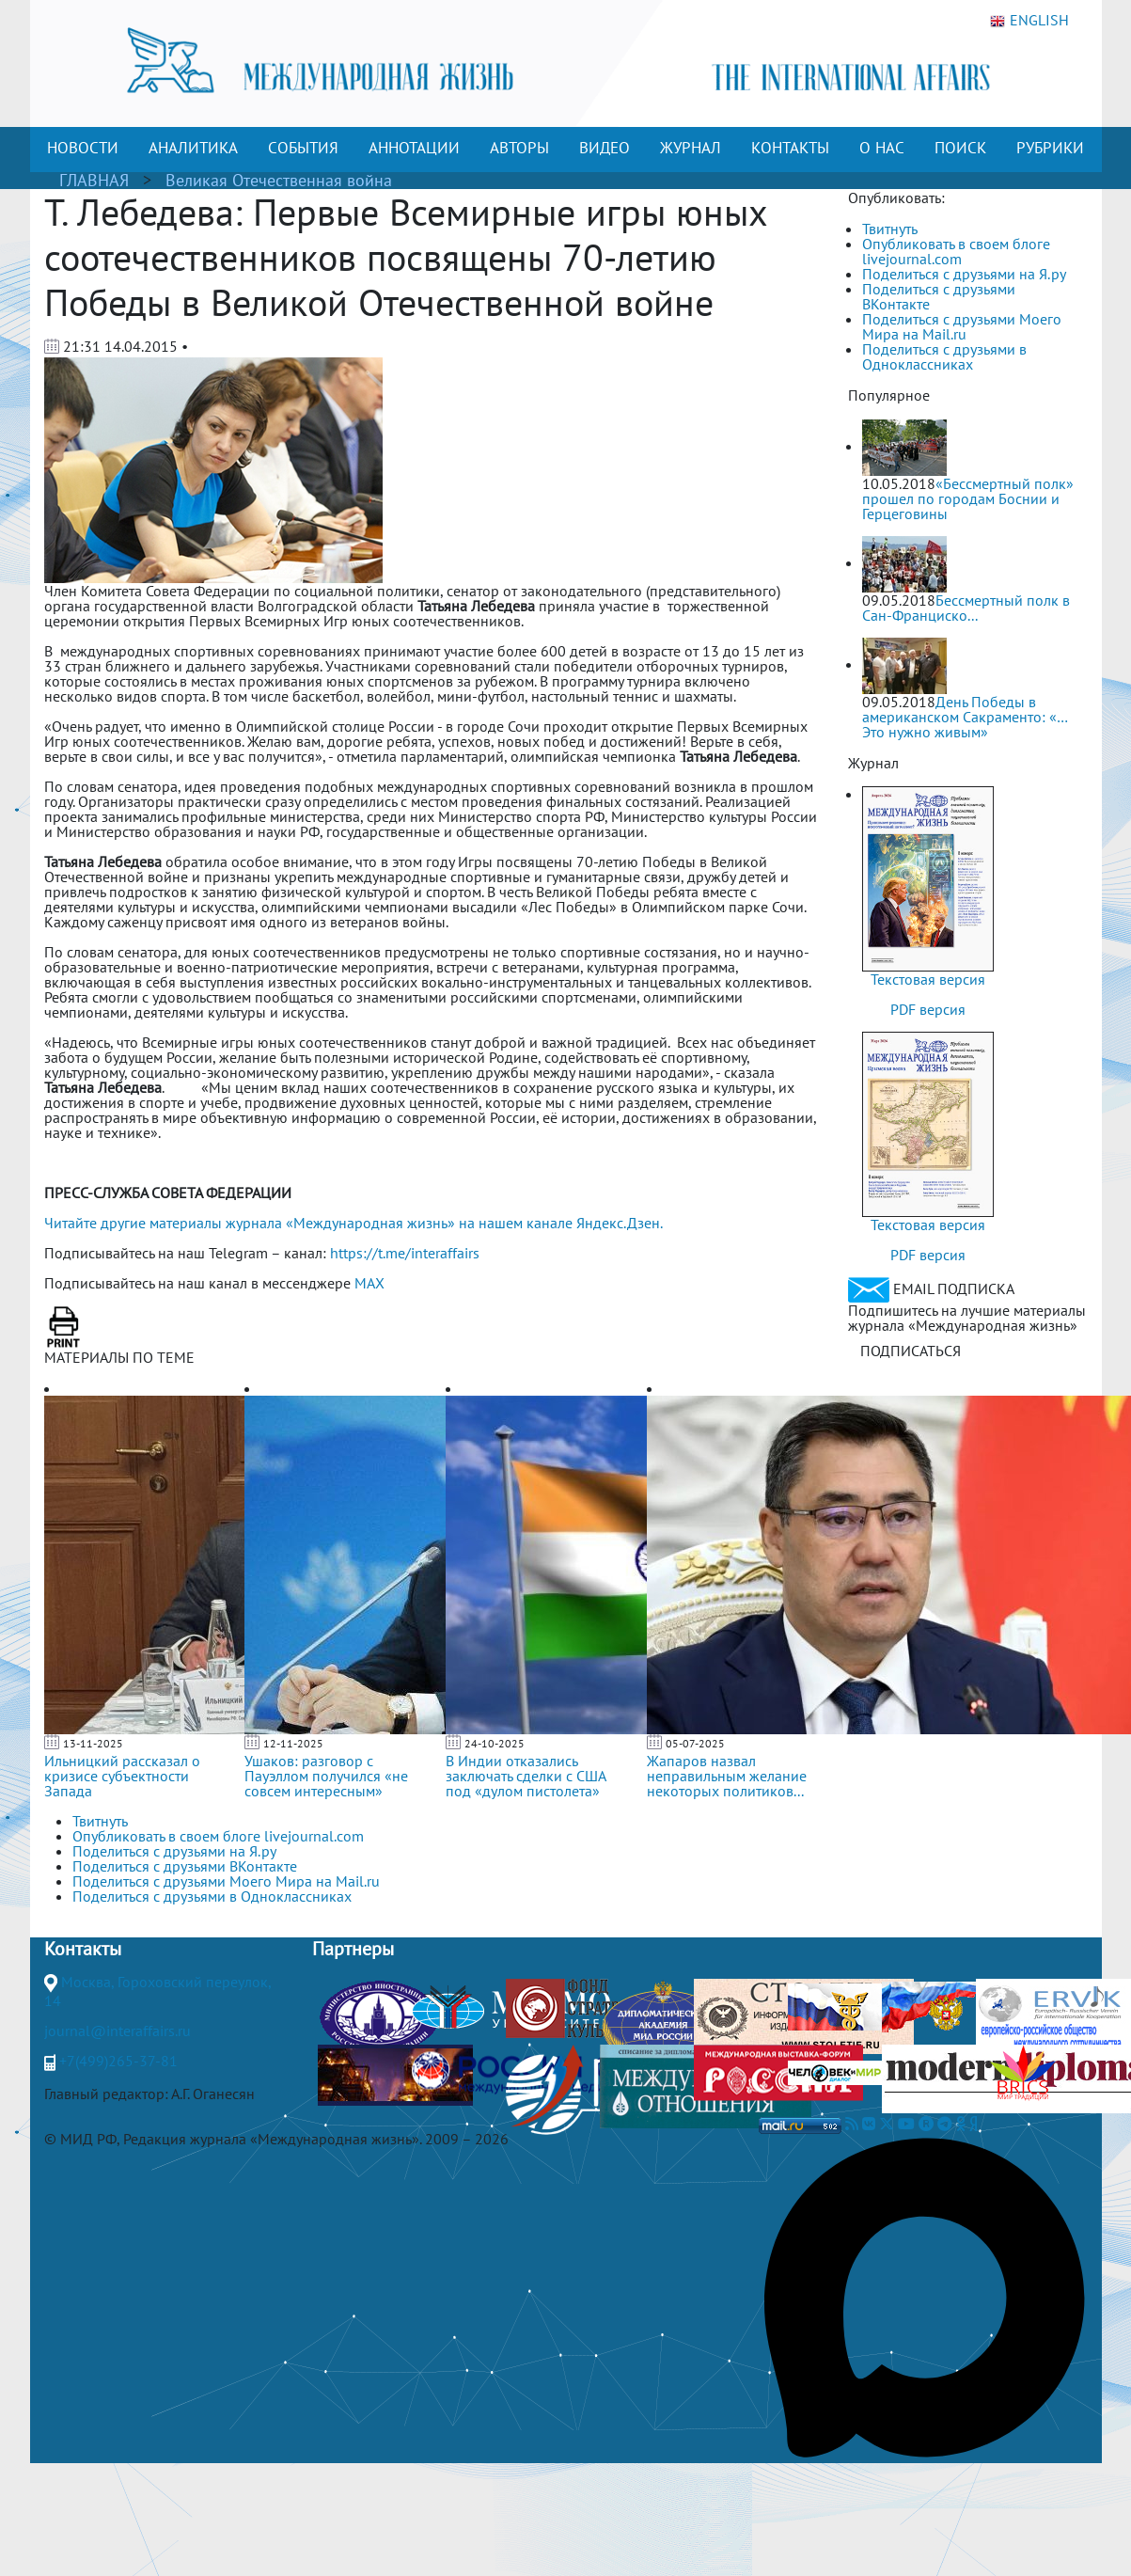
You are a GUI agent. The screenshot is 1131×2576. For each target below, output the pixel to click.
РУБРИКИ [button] (1050, 147)
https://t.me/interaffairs (404, 1252)
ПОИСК (960, 147)
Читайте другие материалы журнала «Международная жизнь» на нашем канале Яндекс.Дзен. (353, 1222)
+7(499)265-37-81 (118, 2060)
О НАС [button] (881, 147)
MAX (369, 1282)
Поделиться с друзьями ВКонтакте (938, 296)
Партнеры (353, 1948)
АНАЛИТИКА (193, 147)
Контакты (82, 1948)
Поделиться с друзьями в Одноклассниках (944, 356)
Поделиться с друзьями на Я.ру (964, 273)
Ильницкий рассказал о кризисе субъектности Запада (122, 1775)
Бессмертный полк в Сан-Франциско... (966, 607)
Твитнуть (890, 228)
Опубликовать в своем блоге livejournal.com (956, 251)
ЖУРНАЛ (690, 147)
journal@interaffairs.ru (117, 2030)
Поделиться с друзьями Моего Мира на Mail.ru (961, 326)
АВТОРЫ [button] (519, 147)
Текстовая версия (928, 979)
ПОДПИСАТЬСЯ (910, 1350)
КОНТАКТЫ (790, 147)
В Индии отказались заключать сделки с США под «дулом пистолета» (525, 1775)
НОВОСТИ (82, 147)
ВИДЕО (604, 147)
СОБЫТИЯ (303, 147)
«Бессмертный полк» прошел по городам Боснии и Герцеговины (968, 498)
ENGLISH (1029, 20)
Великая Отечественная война (278, 180)
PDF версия (928, 1009)
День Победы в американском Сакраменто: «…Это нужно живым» (965, 716)
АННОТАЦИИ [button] (414, 147)
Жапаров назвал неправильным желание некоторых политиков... (727, 1775)
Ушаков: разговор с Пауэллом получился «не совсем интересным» (326, 1775)
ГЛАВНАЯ (94, 180)
